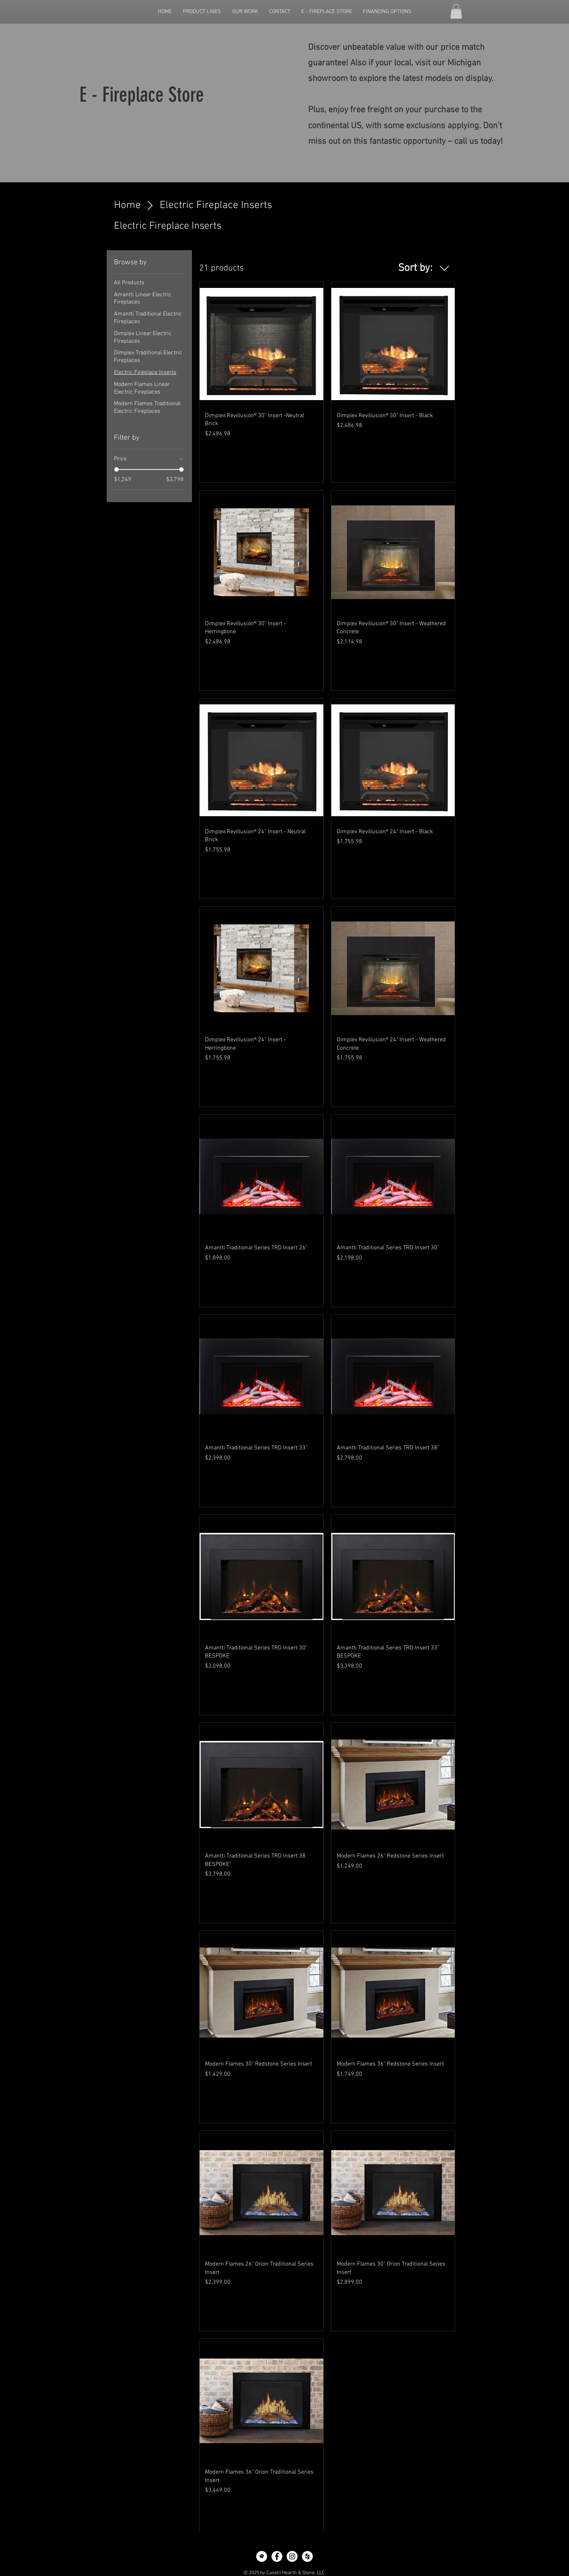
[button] (456, 11)
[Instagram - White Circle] (292, 2556)
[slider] (116, 469)
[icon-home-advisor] (261, 2556)
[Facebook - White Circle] (276, 2556)
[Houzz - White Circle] (307, 2556)
